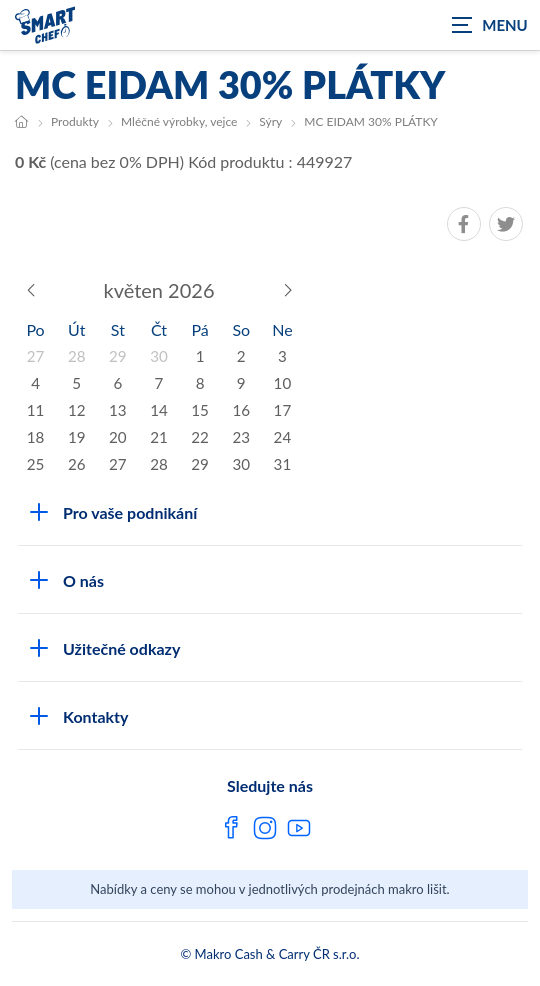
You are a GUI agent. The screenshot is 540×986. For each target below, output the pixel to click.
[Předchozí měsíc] (31, 290)
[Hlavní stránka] (22, 122)
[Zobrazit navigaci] (490, 25)
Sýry (270, 122)
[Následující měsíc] (287, 290)
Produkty (75, 122)
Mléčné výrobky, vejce (179, 122)
